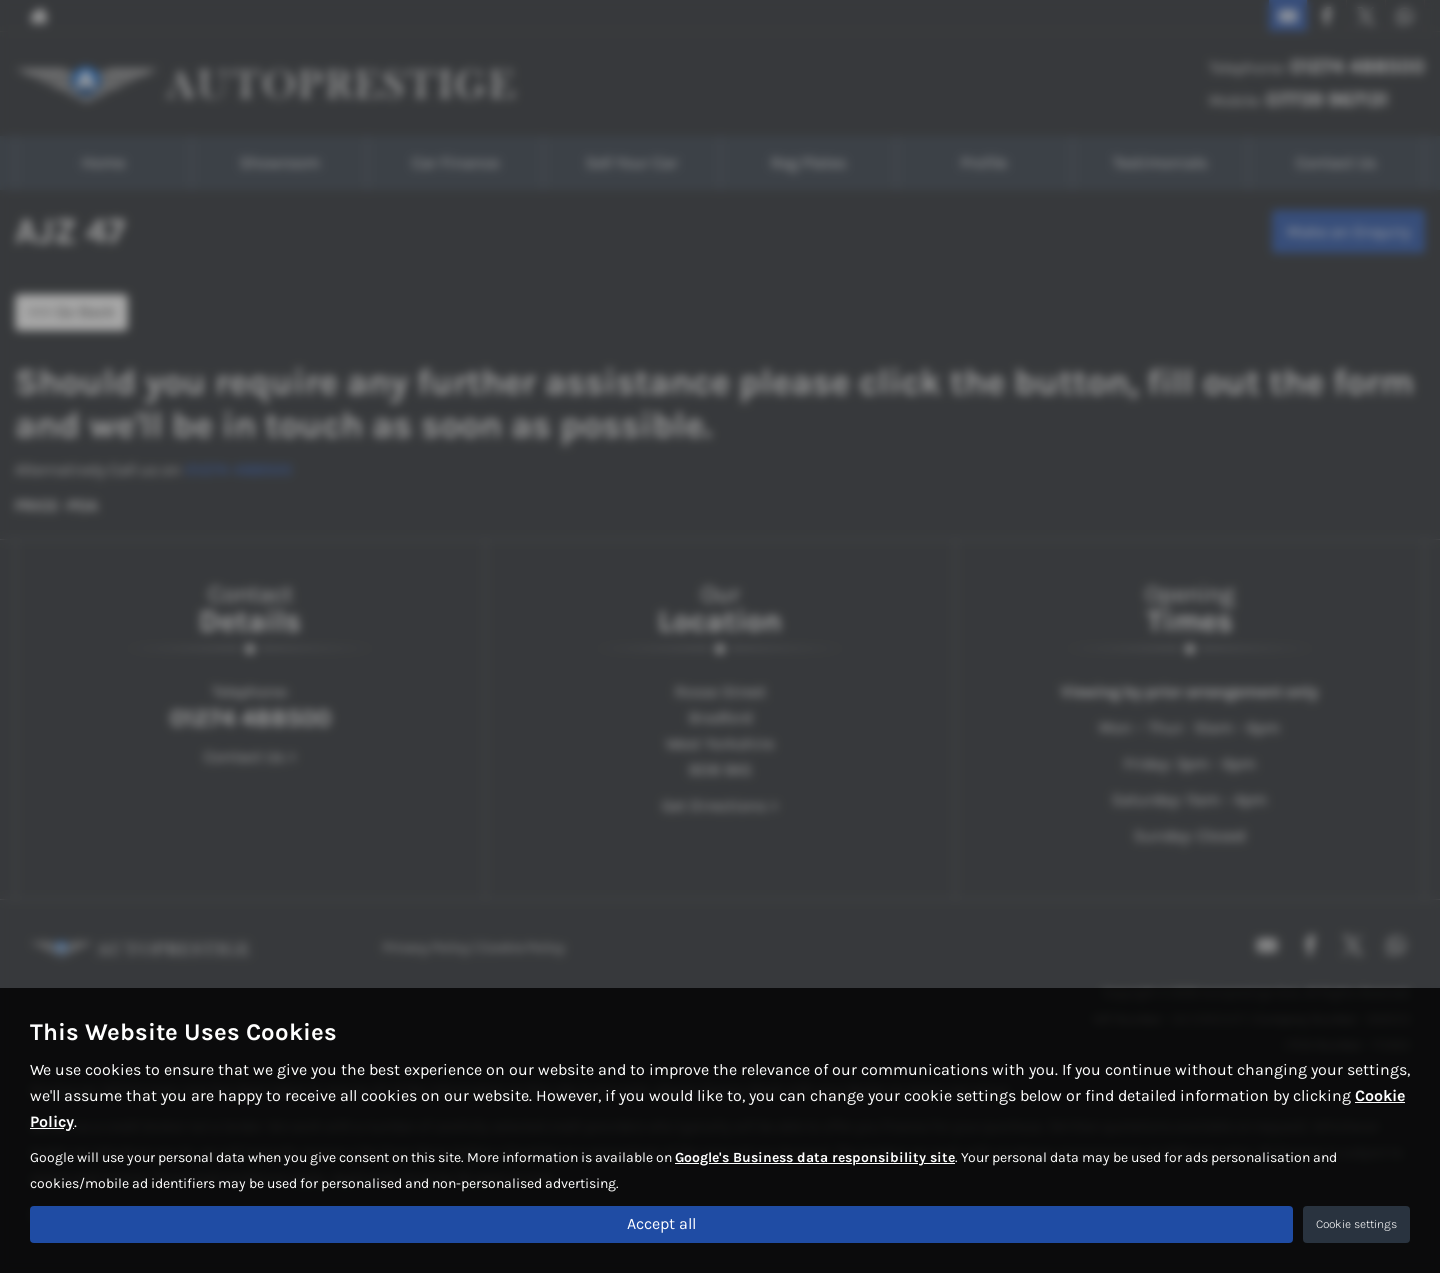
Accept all (661, 1223)
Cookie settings (1356, 1224)
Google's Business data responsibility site (815, 1156)
